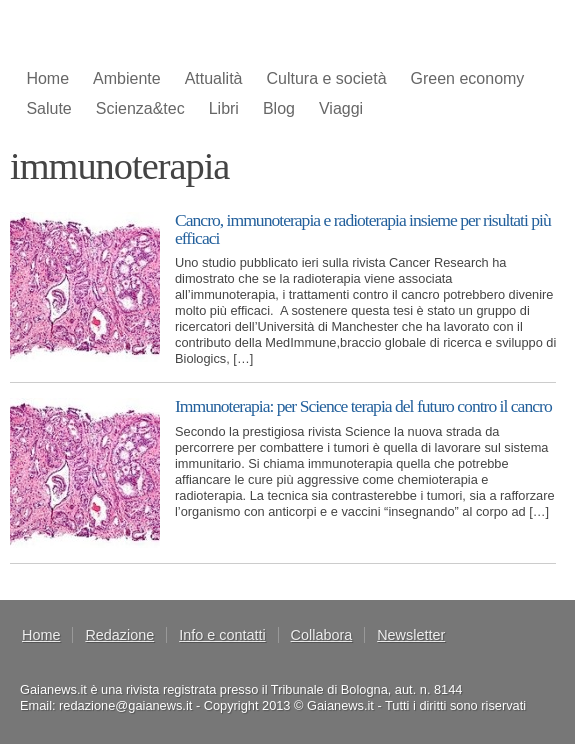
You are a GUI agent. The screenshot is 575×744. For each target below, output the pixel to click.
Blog (279, 108)
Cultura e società (326, 78)
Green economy (468, 78)
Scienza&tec (140, 108)
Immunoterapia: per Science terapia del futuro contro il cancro (363, 406)
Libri (224, 108)
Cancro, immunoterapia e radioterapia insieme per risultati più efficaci (363, 229)
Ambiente (127, 78)
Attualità (214, 78)
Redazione (119, 635)
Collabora (322, 635)
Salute (48, 108)
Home (47, 78)
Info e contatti (222, 635)
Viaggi (341, 108)
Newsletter (411, 635)
